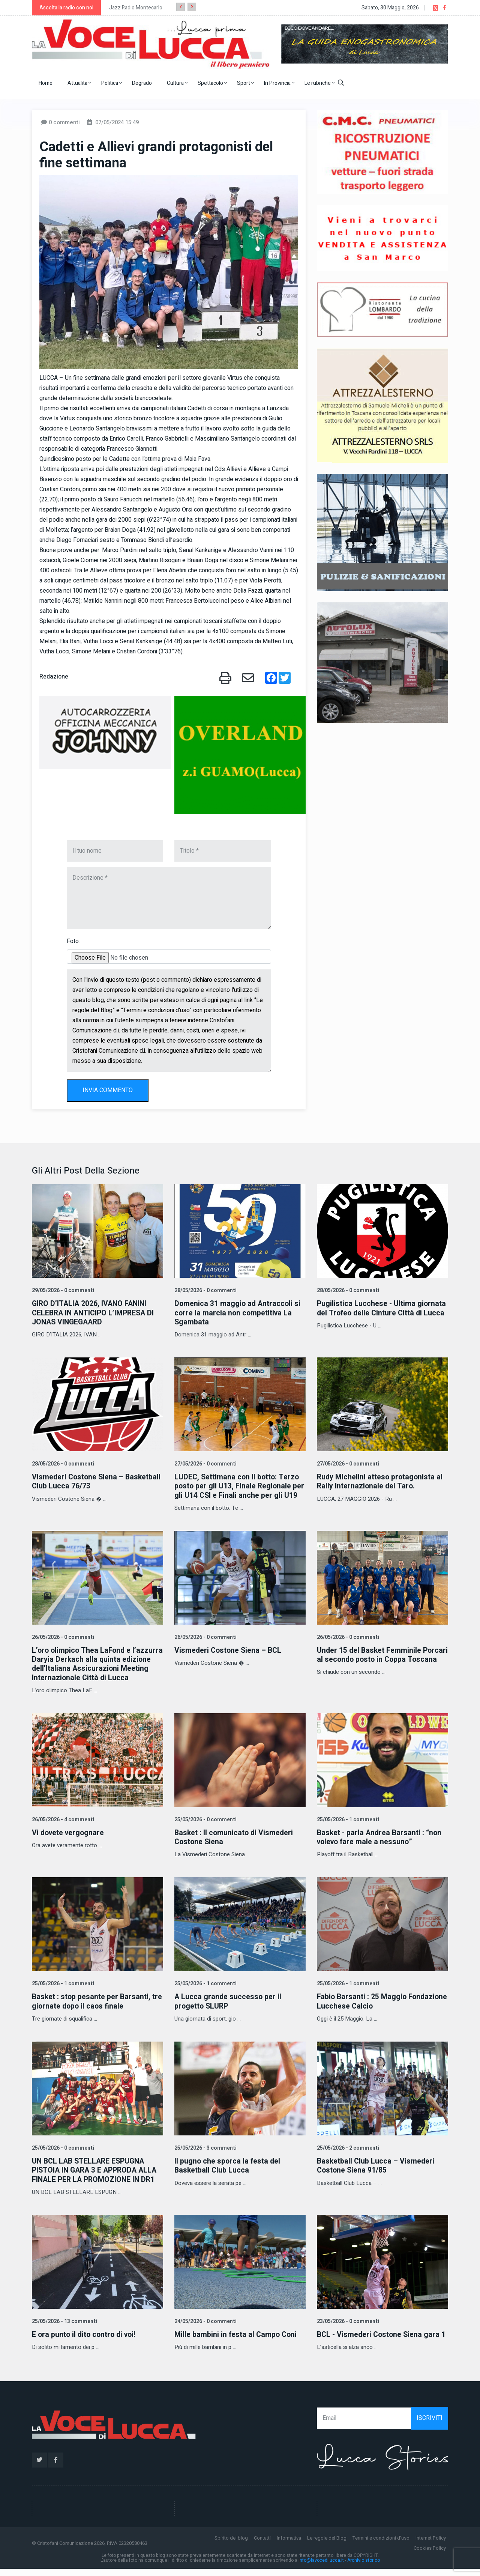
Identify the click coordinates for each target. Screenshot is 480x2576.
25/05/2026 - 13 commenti (64, 2328)
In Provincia (279, 83)
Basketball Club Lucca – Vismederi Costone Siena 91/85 (376, 2173)
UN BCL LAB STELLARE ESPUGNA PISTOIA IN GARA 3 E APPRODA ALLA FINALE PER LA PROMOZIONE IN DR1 (97, 2177)
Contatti (262, 2545)
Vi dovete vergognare (69, 1840)
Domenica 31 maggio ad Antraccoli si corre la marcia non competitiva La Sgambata (238, 1312)
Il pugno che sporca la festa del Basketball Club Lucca (228, 2173)
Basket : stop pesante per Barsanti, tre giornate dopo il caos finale (92, 2009)
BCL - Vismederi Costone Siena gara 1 (382, 2341)
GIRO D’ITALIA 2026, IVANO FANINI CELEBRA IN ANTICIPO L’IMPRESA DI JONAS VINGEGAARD (95, 1312)
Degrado (142, 83)
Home (45, 83)
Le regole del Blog (326, 2545)
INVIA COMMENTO (107, 1090)
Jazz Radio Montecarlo (135, 8)
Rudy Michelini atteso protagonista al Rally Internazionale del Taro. (381, 1481)
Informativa (289, 2545)
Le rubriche (319, 83)
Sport (245, 83)
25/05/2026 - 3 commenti (204, 2155)
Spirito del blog (231, 2545)
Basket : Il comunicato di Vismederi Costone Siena (234, 1845)
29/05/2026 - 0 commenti (62, 1290)
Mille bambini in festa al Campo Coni (236, 2341)
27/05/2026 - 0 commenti (204, 1463)
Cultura (177, 83)
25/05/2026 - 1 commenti (347, 1827)
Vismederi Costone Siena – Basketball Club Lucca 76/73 (97, 1481)
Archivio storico (363, 2567)
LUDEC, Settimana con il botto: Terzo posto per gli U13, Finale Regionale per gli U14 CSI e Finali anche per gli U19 (237, 1490)
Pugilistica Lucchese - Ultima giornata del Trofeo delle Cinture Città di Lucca (382, 1308)
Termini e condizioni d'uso (381, 2545)
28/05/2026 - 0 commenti (204, 1290)
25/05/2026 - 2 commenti (347, 2155)
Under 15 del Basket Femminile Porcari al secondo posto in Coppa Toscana (376, 1667)
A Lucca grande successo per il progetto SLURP (228, 2009)
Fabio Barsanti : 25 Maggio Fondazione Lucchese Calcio (366, 2009)
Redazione (53, 676)
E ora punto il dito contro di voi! (86, 2341)
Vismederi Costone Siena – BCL (228, 1658)
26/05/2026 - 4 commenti (62, 1827)
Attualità (79, 83)
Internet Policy (431, 2545)
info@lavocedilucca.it (321, 2567)
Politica (111, 83)
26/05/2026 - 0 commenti (62, 1645)
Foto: (73, 941)
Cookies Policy (430, 2555)
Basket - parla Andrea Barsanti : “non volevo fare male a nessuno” (380, 1845)
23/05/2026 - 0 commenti (347, 2328)
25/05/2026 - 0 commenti (204, 1827)
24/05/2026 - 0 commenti (204, 2328)
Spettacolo (212, 83)
